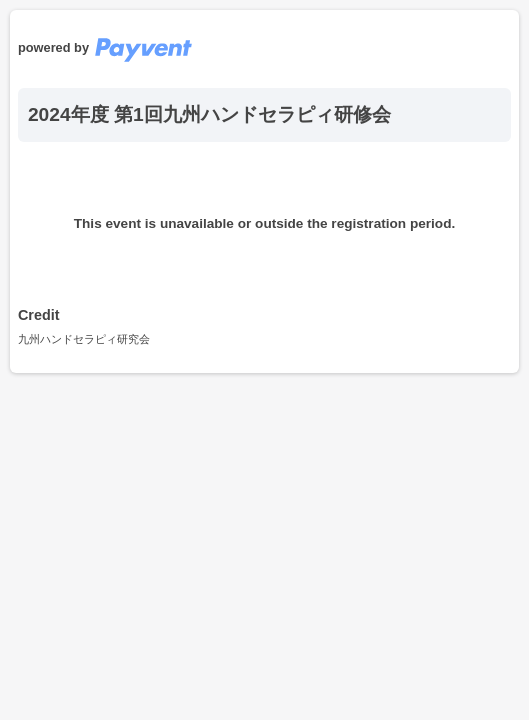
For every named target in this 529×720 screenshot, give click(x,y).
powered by (105, 47)
